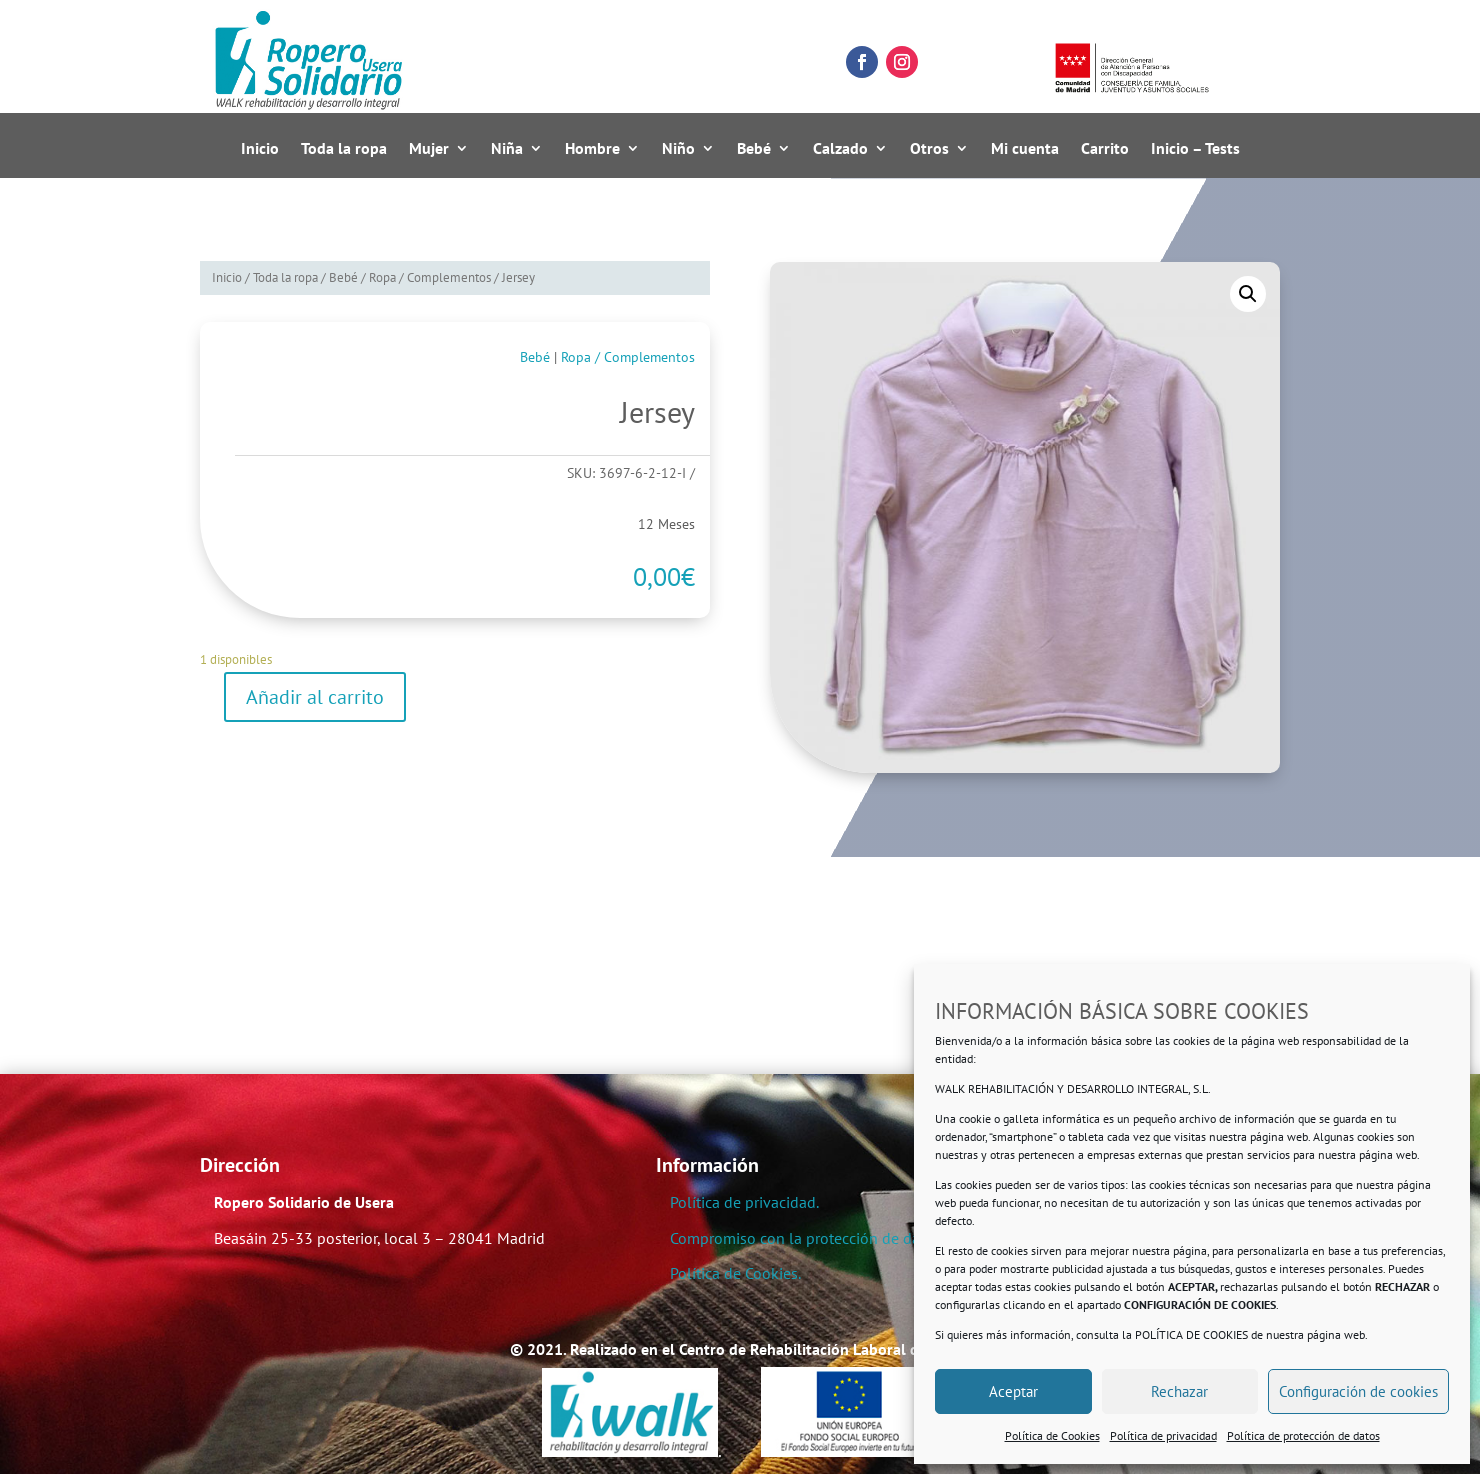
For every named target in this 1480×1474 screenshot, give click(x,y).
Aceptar (1013, 1391)
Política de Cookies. (735, 1273)
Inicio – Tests (1195, 149)
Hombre (592, 149)
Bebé (754, 149)
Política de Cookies (1052, 1435)
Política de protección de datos (1303, 1435)
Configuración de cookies (1358, 1391)
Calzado (840, 149)
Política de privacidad (1163, 1435)
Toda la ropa (344, 149)
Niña (507, 149)
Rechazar (1179, 1391)
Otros (929, 149)
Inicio (260, 149)
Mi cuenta (1025, 149)
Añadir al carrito (315, 697)
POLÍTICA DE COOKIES (1191, 1334)
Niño (678, 149)
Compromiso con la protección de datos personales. (846, 1238)
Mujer (429, 149)
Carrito (1105, 149)
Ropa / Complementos (430, 277)
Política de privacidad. (744, 1202)
